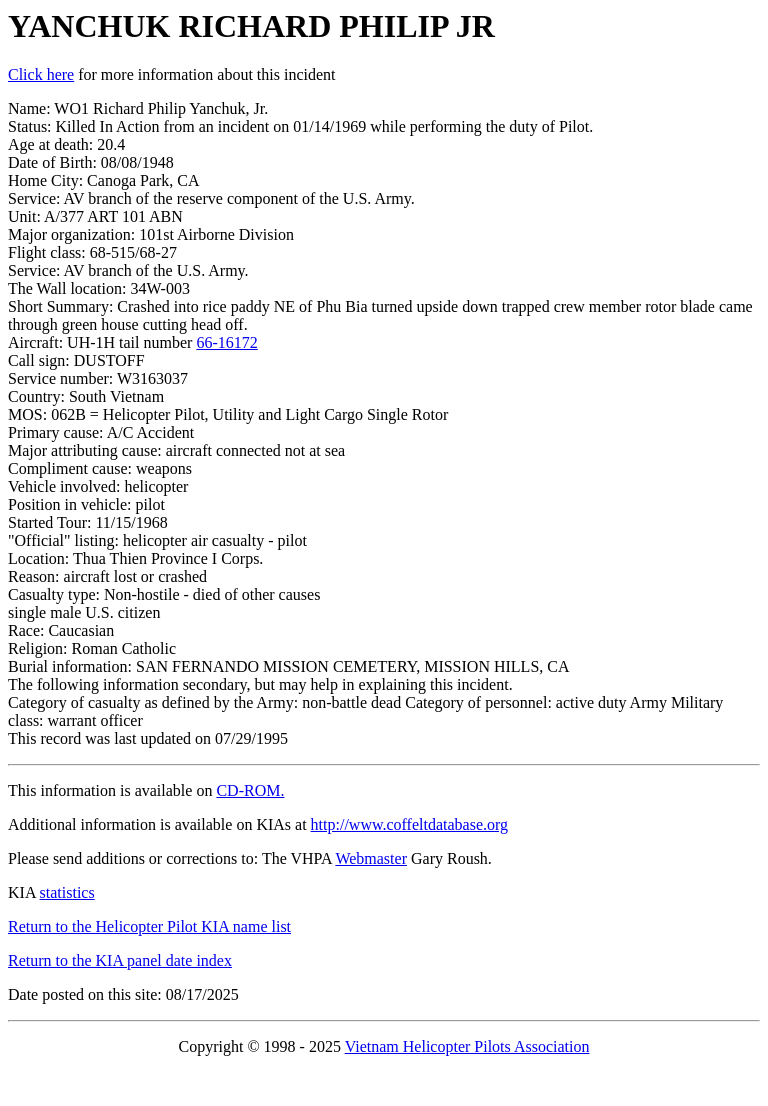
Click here (41, 74)
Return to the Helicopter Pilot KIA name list (149, 926)
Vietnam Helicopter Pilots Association (467, 1046)
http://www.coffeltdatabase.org (409, 824)
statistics (67, 892)
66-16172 (226, 342)
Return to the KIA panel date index (120, 960)
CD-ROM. (250, 790)
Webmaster (371, 858)
